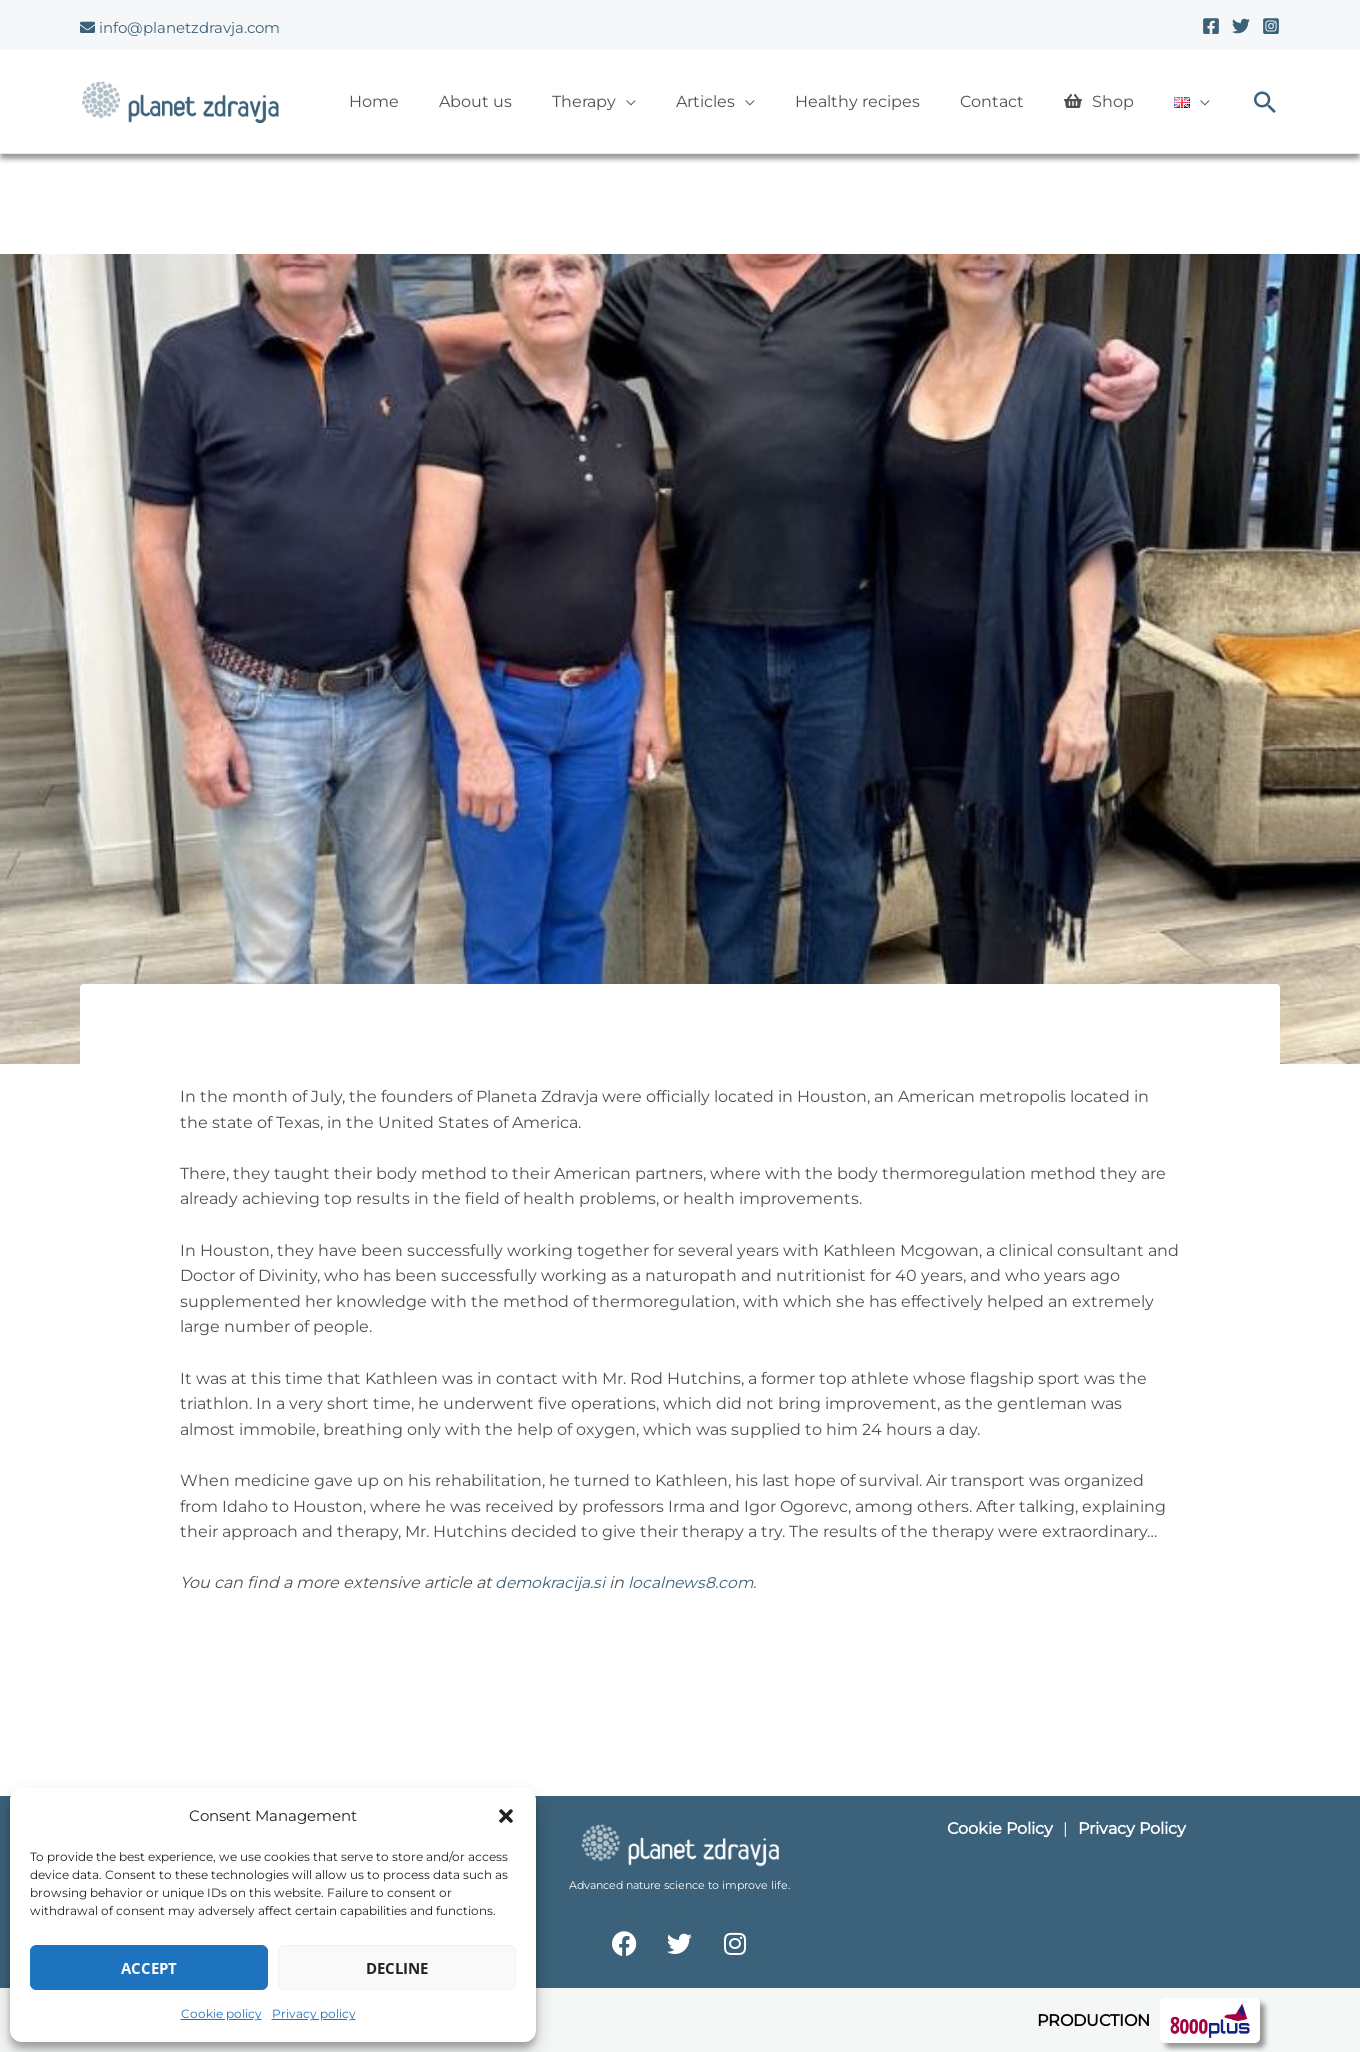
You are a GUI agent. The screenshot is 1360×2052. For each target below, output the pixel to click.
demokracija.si (551, 1582)
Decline (397, 1968)
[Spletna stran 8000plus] (1210, 2018)
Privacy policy (314, 2013)
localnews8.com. (696, 1582)
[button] (506, 1816)
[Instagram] (1271, 26)
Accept (149, 1968)
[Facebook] (1211, 26)
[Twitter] (1241, 26)
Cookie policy (221, 2013)
